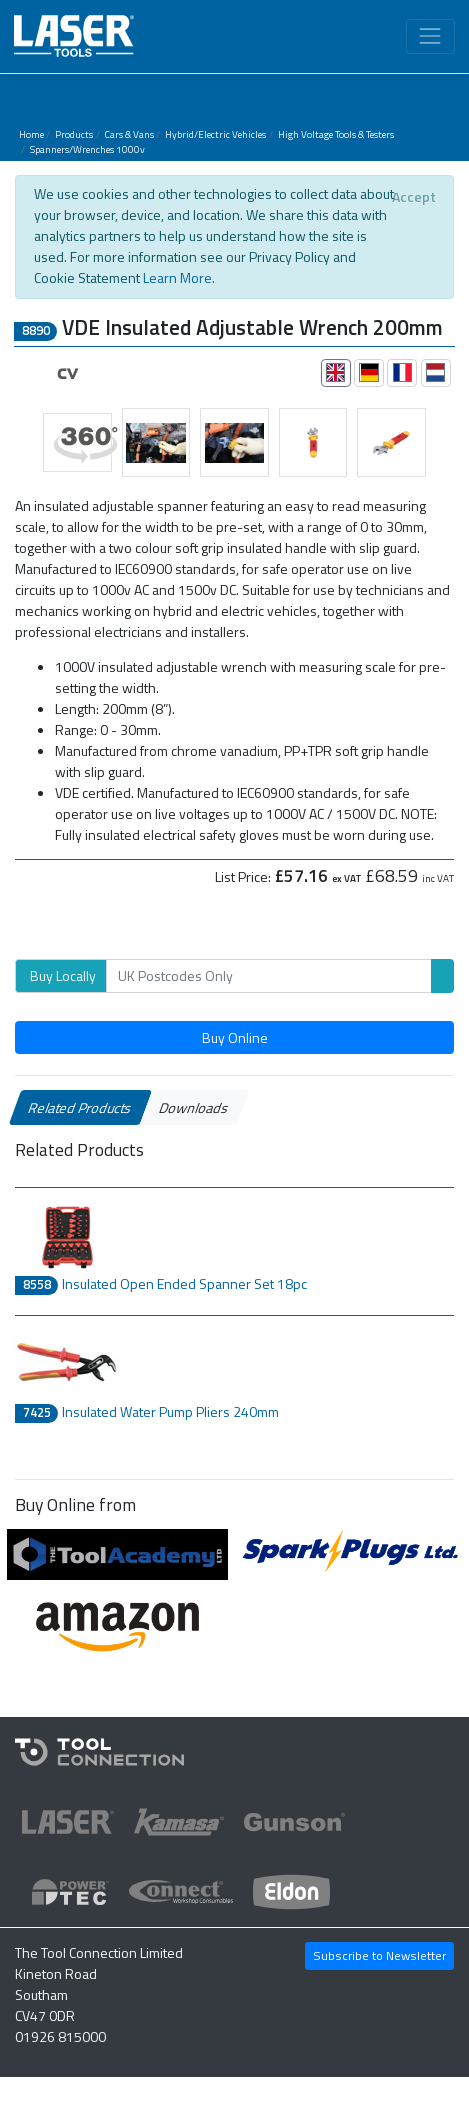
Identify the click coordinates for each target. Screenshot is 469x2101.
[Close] (413, 197)
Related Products (80, 1107)
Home (31, 134)
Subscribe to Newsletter (379, 1955)
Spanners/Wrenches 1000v (87, 149)
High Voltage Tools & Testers (336, 134)
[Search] (269, 976)
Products (74, 134)
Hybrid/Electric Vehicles (215, 134)
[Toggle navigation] (430, 36)
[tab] (336, 373)
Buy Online (235, 1037)
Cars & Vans (129, 134)
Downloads (194, 1107)
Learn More (177, 277)
